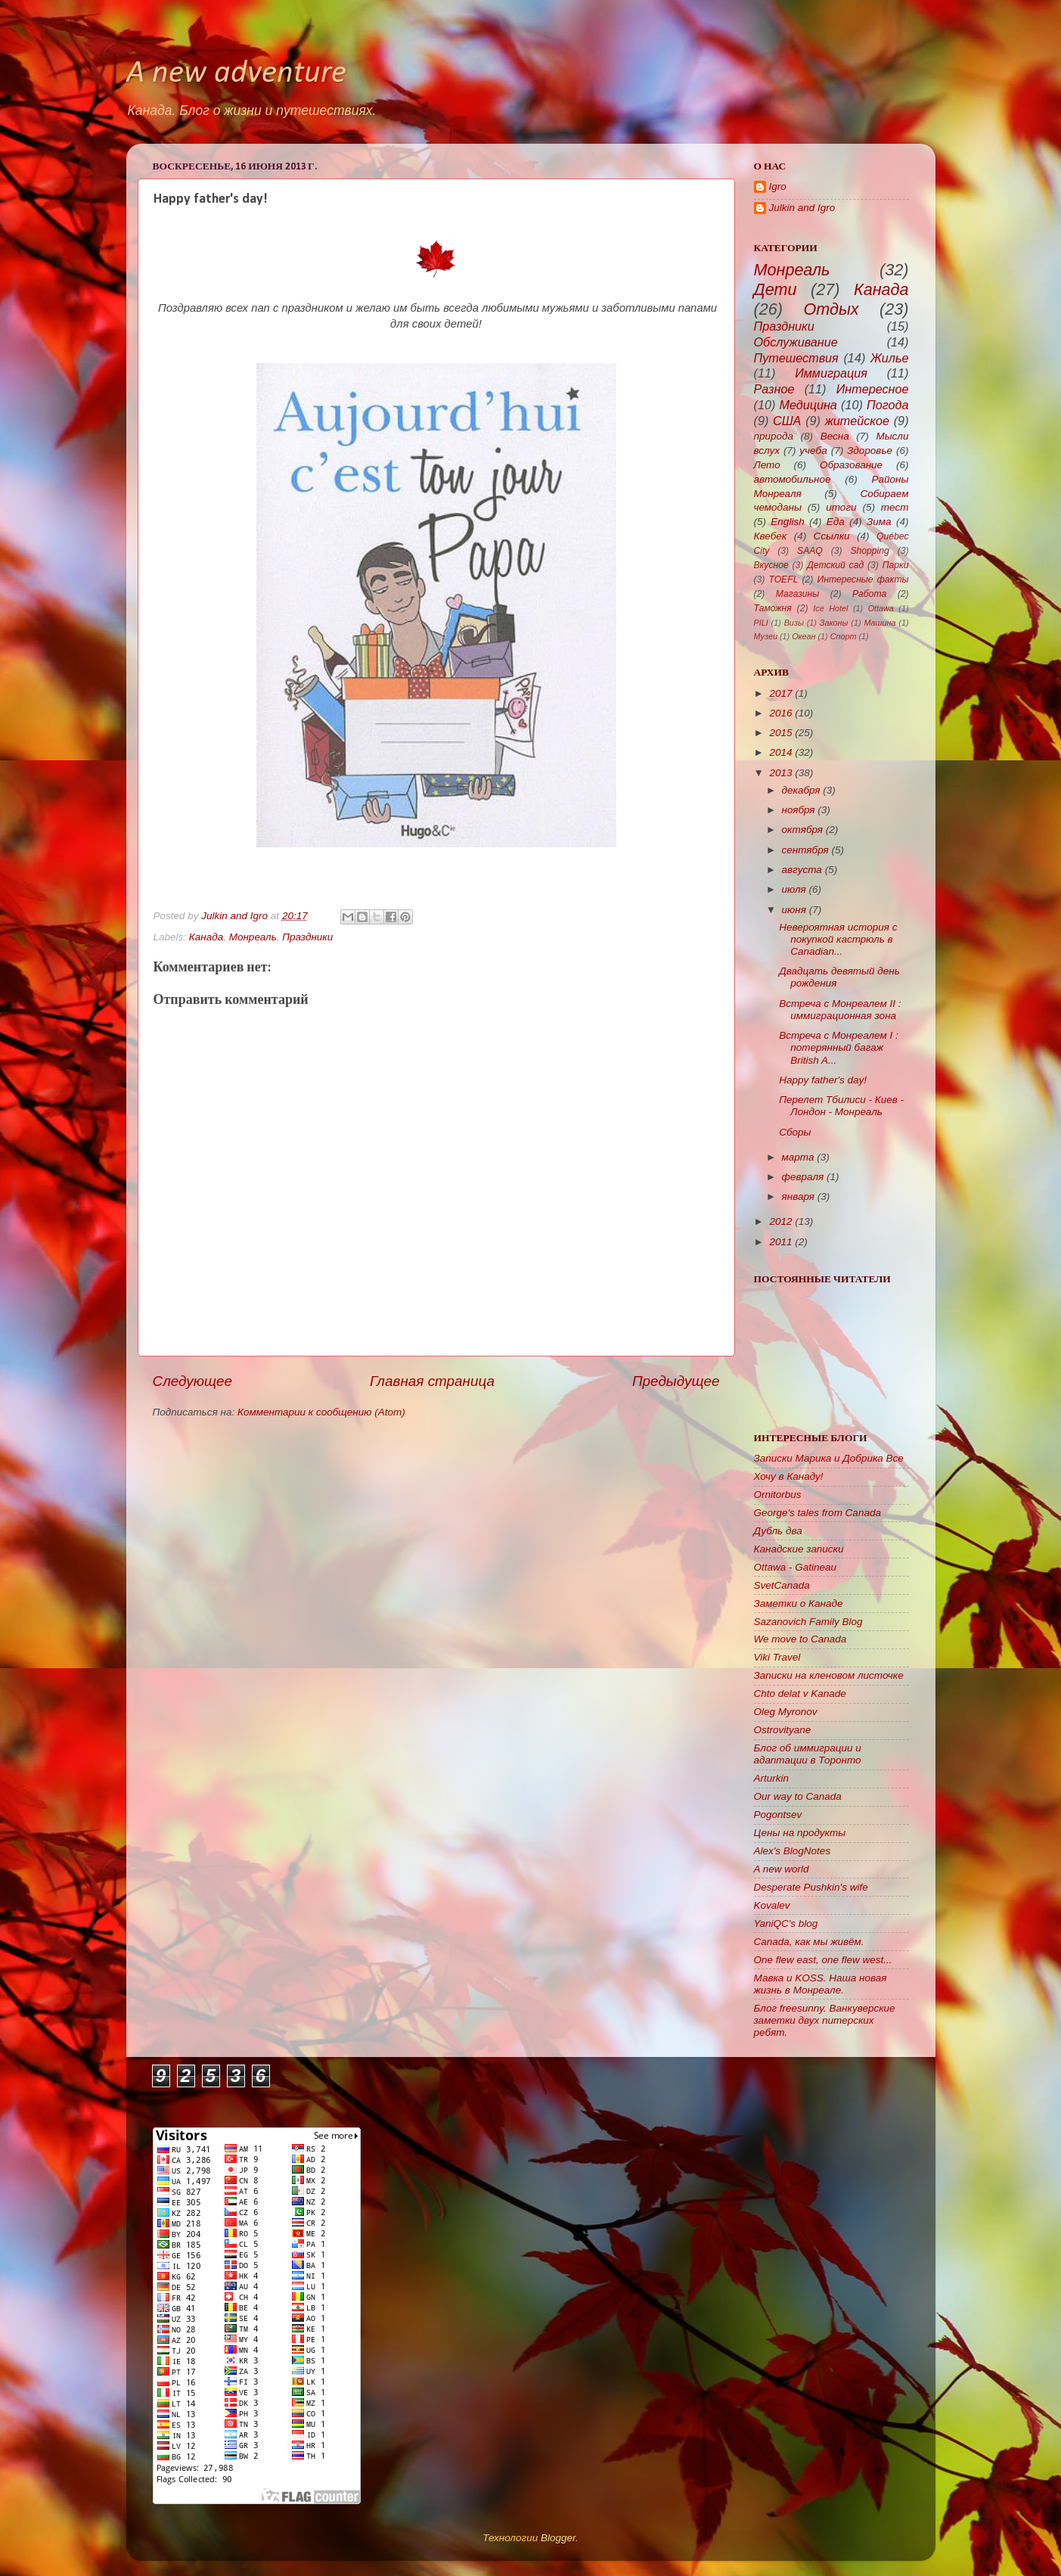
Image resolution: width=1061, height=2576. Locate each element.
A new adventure (236, 73)
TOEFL (783, 579)
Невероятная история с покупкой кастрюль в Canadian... (838, 939)
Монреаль (253, 937)
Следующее (193, 1381)
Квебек (770, 536)
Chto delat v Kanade (800, 1693)
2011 (780, 1242)
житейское (857, 420)
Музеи (765, 636)
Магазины (797, 594)
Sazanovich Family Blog (808, 1621)
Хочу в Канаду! (789, 1476)
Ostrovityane (782, 1729)
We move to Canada (800, 1639)
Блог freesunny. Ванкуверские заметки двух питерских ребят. (824, 2020)
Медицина (807, 405)
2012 (780, 1221)
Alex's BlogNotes (792, 1851)
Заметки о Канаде (798, 1603)
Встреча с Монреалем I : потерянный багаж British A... (838, 1047)
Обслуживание (796, 342)
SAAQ (810, 550)
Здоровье (869, 450)
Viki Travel (777, 1657)
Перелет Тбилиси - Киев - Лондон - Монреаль (841, 1105)
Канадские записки (799, 1549)
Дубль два (778, 1531)
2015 (780, 732)
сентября (805, 850)
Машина (879, 622)
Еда (836, 521)
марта (798, 1157)
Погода (888, 405)
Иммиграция (831, 373)
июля (794, 889)
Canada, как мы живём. (809, 1941)
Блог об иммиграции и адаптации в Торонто (807, 1754)
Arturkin (772, 1778)
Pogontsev (778, 1814)
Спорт (843, 636)
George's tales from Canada (817, 1512)
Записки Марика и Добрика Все (829, 1458)
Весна (835, 436)
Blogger (558, 2537)
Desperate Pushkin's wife (811, 1887)
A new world (781, 1869)
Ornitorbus (778, 1494)
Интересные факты (863, 579)
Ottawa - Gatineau (795, 1567)
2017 (780, 693)
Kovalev (772, 1905)
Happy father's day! (823, 1080)
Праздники (307, 937)
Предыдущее (676, 1381)
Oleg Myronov (785, 1711)
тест (895, 507)
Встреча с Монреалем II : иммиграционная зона (840, 1009)
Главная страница (432, 1381)
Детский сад (835, 565)
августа (802, 869)
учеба (813, 450)
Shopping (869, 550)
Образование (851, 465)
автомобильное (792, 479)
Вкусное (771, 565)
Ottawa (881, 608)
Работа (869, 594)
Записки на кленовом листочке (829, 1675)
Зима (879, 521)
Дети (775, 289)
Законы (834, 622)
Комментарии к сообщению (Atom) (321, 1412)
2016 (780, 713)
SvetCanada (782, 1585)
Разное (774, 389)
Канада (206, 937)
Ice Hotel (830, 608)
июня (794, 909)
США (787, 420)
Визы (794, 622)
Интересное (872, 389)
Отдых (830, 309)
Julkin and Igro (236, 915)
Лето (767, 465)
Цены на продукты (800, 1832)
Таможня (773, 608)
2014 (780, 752)
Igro (777, 186)
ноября (798, 810)
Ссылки (832, 536)
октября (803, 829)
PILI (761, 622)
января (798, 1196)
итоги (841, 507)
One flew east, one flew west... (823, 1959)
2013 (780, 772)
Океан (803, 636)
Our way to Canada (798, 1796)
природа (774, 436)
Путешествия (796, 358)
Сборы (795, 1132)
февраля (803, 1176)
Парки (896, 565)
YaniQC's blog (786, 1923)
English (787, 521)
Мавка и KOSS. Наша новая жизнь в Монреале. (820, 1984)
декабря (801, 790)
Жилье (889, 358)
